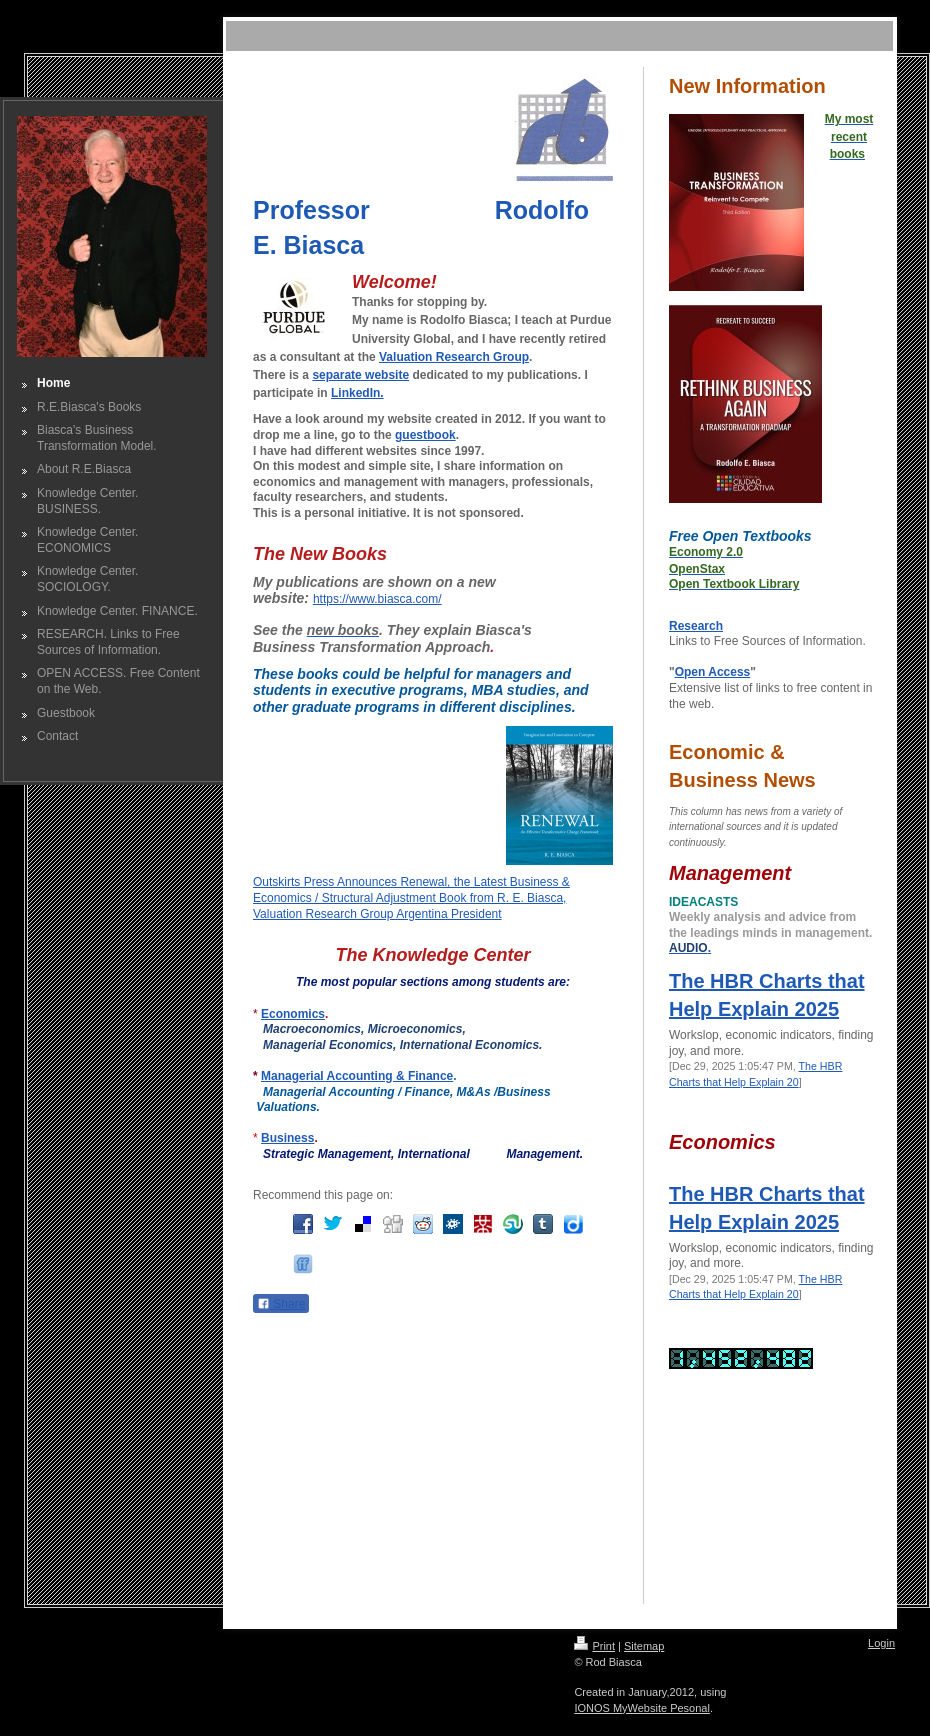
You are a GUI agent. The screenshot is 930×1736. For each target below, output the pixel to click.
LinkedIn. (357, 393)
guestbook (425, 435)
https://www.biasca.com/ (377, 599)
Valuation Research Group (454, 357)
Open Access (713, 672)
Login (881, 1643)
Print (594, 1646)
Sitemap (644, 1646)
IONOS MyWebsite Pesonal (642, 1708)
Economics (293, 1014)
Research (696, 626)
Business (287, 1138)
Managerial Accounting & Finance (357, 1076)
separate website (360, 375)
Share (281, 1304)
